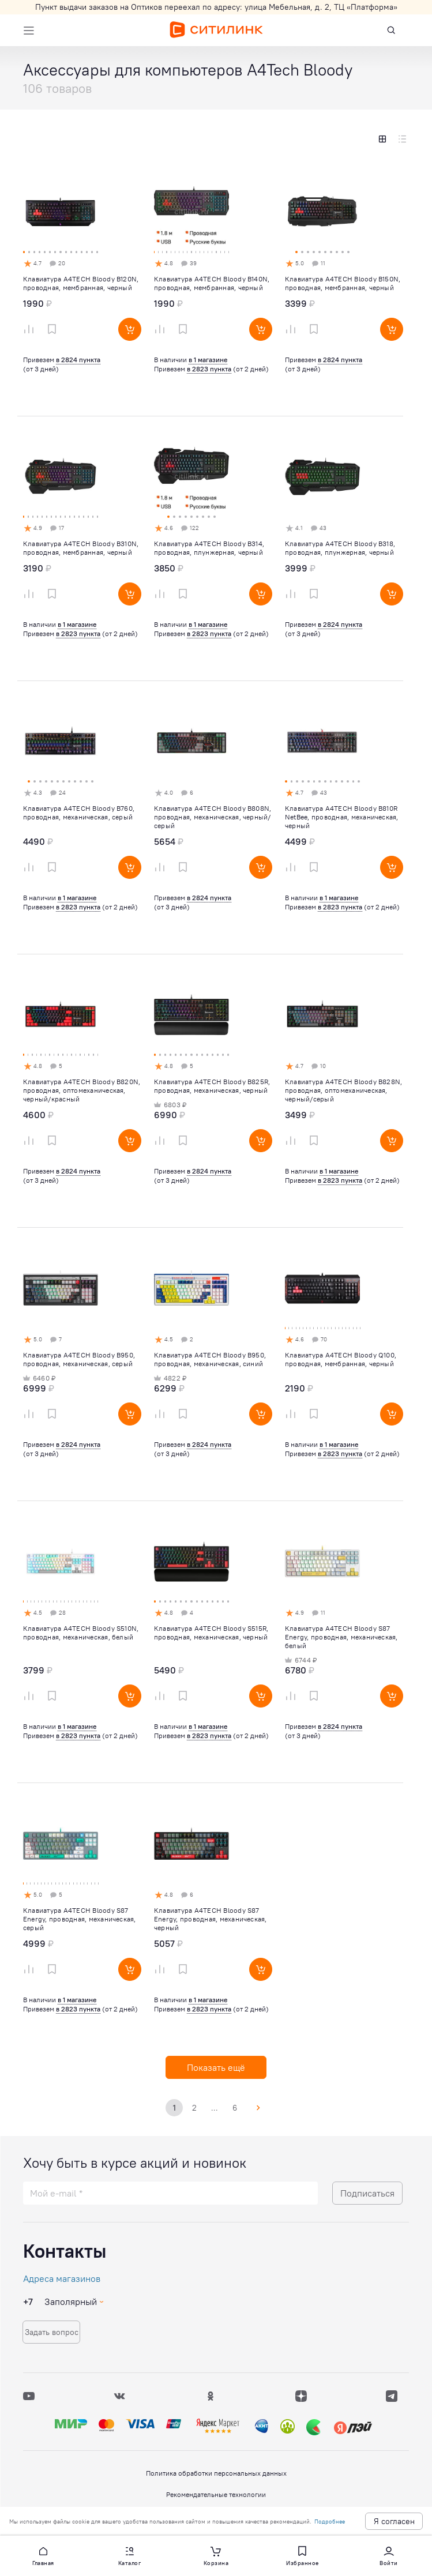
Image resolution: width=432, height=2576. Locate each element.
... (214, 2108)
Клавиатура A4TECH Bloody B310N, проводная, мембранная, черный (80, 547)
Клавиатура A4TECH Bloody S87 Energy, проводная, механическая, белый (341, 1637)
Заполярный (70, 2296)
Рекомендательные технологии (216, 2495)
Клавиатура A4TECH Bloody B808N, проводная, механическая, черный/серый (212, 817)
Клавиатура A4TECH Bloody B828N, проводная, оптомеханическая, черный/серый (343, 1090)
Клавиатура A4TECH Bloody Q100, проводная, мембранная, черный (340, 1359)
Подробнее (329, 2521)
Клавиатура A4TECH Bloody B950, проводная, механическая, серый (79, 1359)
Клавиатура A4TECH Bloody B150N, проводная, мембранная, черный (342, 283)
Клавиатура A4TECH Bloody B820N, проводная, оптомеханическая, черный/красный (81, 1090)
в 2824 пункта (78, 359)
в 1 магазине (208, 359)
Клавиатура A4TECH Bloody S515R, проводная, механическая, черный (211, 1632)
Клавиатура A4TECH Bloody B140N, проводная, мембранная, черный (211, 283)
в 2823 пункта (209, 368)
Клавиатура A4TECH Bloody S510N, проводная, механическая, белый (80, 1632)
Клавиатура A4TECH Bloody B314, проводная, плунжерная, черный (209, 547)
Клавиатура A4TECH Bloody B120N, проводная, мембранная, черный (80, 283)
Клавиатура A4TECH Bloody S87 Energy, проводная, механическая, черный (210, 1919)
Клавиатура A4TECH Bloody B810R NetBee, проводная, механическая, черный (342, 817)
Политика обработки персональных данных (216, 2473)
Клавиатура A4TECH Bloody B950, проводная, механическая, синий (210, 1359)
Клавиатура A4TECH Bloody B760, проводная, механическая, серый (78, 812)
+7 (28, 2296)
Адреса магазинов (61, 2273)
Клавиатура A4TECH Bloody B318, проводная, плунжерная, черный (340, 547)
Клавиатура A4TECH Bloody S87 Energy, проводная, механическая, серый (79, 1919)
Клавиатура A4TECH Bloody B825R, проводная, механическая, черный (212, 1086)
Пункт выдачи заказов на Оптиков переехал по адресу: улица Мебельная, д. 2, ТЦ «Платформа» (216, 7)
